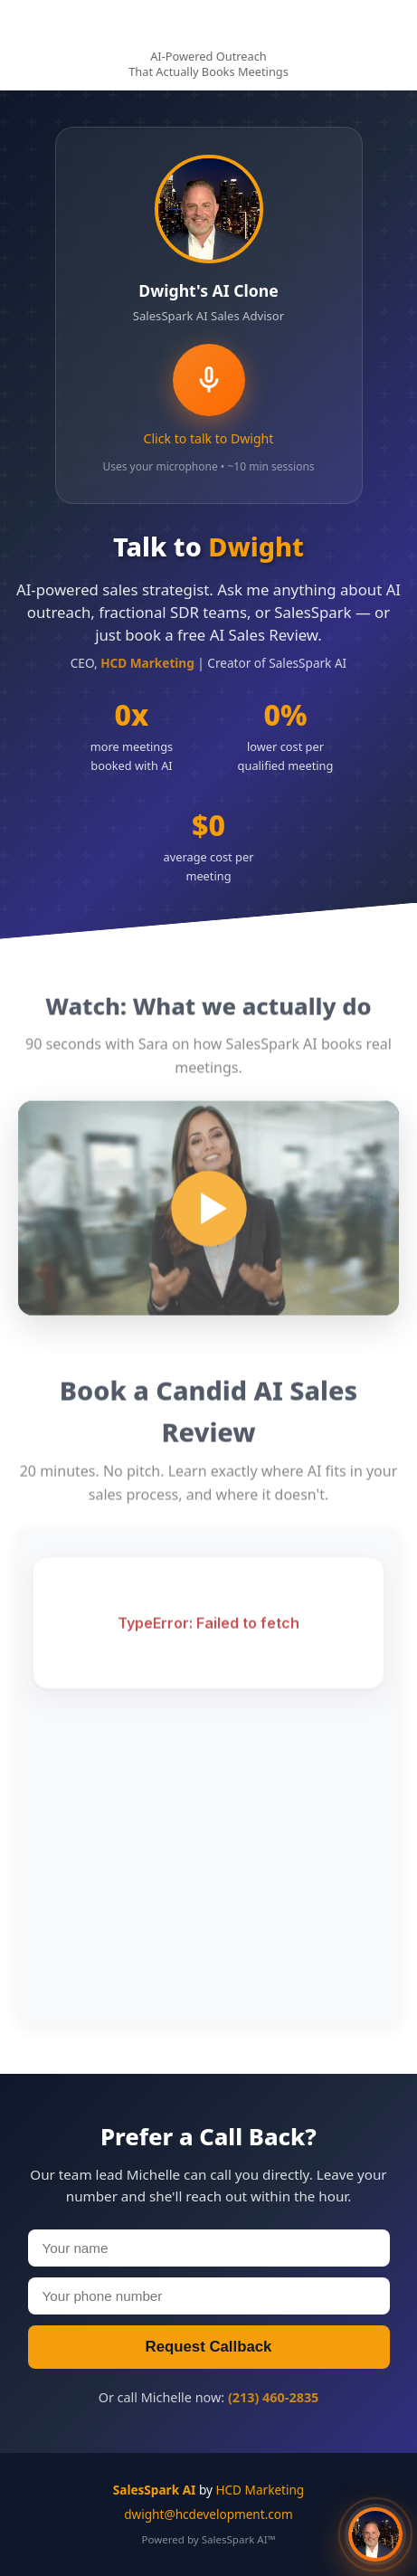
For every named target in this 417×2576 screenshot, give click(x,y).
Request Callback (209, 2346)
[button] (375, 2534)
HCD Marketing (259, 2489)
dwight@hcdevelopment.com (208, 2514)
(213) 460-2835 (273, 2397)
